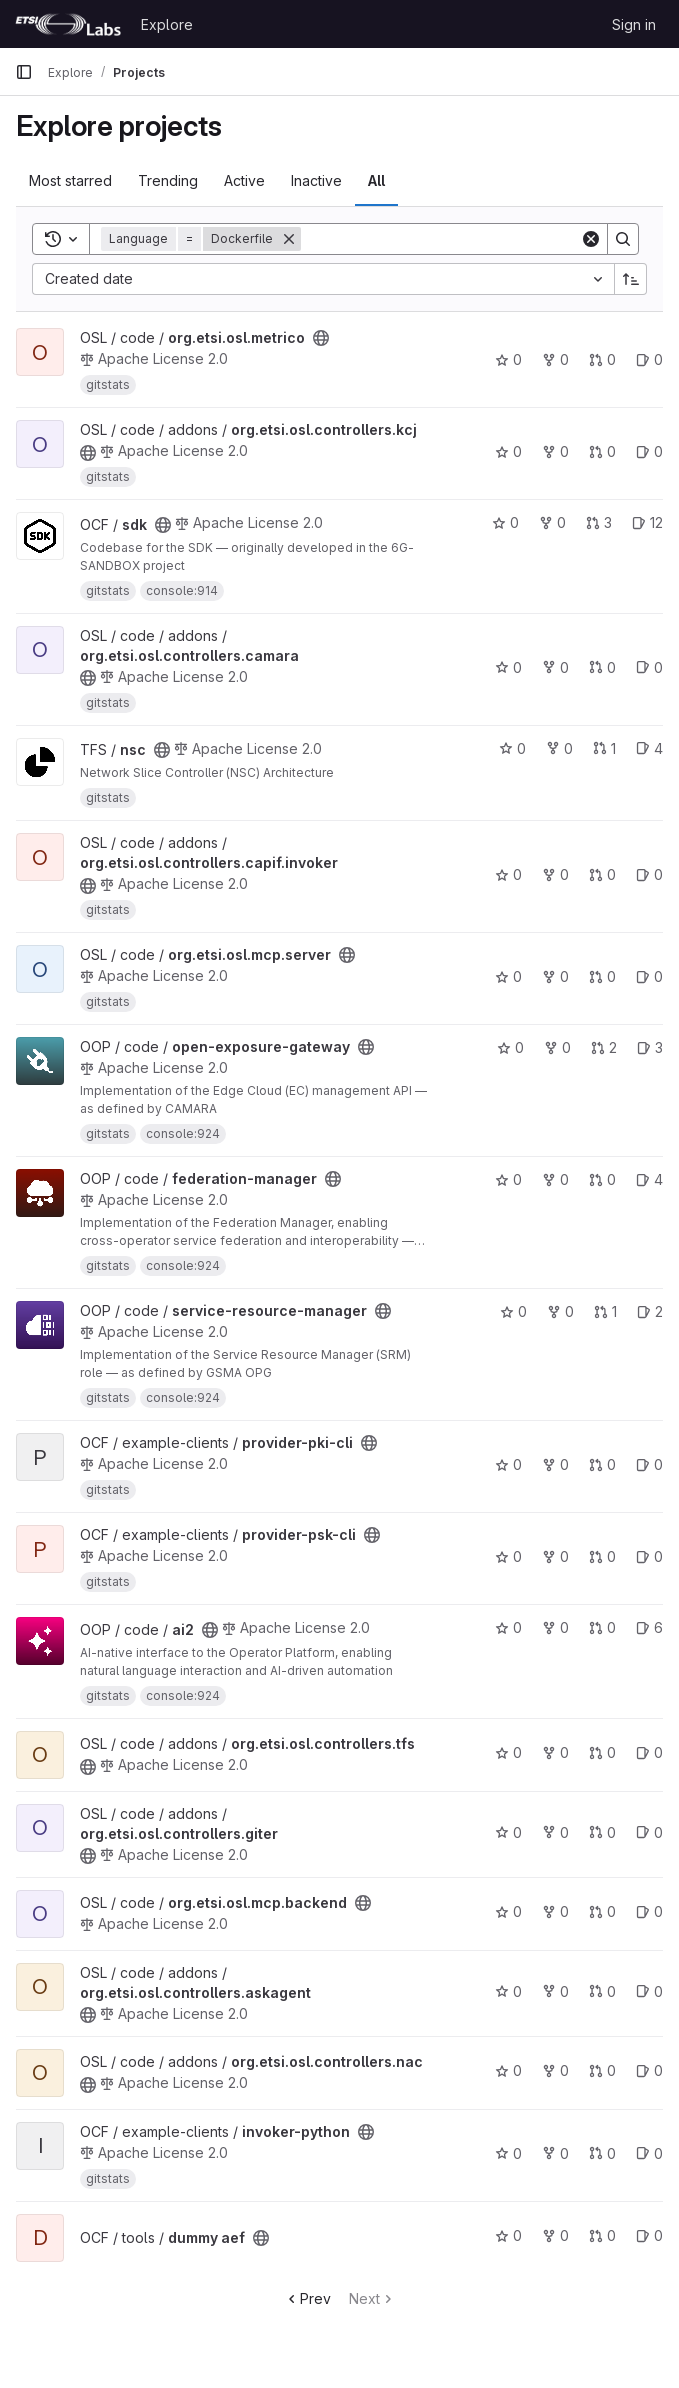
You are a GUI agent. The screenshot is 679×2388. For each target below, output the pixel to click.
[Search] (440, 239)
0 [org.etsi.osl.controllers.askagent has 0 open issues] (649, 1991)
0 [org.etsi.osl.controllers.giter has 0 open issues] (649, 1832)
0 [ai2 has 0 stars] (508, 1627)
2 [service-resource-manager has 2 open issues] (650, 1311)
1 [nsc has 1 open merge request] (604, 748)
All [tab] (376, 180)
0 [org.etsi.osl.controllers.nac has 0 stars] (508, 2070)
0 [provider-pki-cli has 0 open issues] (649, 1464)
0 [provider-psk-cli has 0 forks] (555, 1556)
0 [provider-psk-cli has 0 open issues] (649, 1556)
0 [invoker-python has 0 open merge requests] (602, 2153)
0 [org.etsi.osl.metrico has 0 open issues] (649, 359)
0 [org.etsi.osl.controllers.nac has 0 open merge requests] (602, 2070)
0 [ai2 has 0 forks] (555, 1627)
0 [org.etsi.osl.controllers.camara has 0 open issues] (649, 667)
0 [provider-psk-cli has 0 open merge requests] (602, 1556)
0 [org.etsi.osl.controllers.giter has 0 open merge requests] (602, 1832)
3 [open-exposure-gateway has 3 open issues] (650, 1047)
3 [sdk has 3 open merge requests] (599, 522)
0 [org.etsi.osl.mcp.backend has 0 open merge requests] (602, 1911)
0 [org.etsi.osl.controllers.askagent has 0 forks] (555, 1991)
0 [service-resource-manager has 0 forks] (560, 1311)
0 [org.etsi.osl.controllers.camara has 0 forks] (555, 667)
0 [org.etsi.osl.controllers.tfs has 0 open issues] (649, 1752)
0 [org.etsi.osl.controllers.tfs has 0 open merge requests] (602, 1752)
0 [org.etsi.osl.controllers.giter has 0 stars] (508, 1832)
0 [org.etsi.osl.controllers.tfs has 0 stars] (508, 1752)
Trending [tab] (168, 180)
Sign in (634, 24)
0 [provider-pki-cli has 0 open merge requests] (602, 1464)
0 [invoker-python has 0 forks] (555, 2153)
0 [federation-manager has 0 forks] (555, 1179)
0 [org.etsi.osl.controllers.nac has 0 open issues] (649, 2070)
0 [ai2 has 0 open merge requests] (602, 1627)
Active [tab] (244, 180)
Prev (307, 2298)
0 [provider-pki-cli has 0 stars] (508, 1464)
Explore (167, 24)
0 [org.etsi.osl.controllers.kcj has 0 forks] (555, 451)
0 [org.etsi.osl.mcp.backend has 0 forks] (555, 1911)
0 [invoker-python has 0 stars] (508, 2153)
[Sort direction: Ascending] (631, 279)
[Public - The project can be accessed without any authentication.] (321, 338)
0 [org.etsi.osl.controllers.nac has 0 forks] (555, 2070)
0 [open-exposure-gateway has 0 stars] (510, 1047)
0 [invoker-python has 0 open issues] (649, 2153)
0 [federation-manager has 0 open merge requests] (602, 1179)
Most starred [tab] (70, 180)
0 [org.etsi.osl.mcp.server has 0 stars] (508, 976)
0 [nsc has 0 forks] (559, 748)
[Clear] (591, 239)
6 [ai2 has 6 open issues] (649, 1627)
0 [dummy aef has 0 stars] (508, 2235)
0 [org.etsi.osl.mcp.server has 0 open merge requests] (602, 976)
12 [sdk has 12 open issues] (647, 522)
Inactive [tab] (316, 180)
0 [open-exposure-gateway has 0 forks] (557, 1047)
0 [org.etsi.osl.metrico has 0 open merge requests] (602, 359)
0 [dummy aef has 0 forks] (555, 2235)
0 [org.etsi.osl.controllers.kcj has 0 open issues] (649, 451)
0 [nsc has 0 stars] (512, 748)
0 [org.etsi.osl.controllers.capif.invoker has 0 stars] (508, 874)
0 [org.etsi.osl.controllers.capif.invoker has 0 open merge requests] (602, 874)
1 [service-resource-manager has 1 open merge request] (605, 1311)
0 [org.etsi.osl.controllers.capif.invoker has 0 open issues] (649, 874)
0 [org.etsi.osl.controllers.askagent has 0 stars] (508, 1991)
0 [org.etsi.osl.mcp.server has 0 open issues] (649, 976)
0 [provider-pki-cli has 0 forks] (555, 1464)
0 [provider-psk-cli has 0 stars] (508, 1556)
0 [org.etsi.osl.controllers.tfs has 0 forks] (555, 1752)
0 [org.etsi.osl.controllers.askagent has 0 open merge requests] (602, 1991)
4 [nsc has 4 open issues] (649, 748)
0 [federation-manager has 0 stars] (508, 1179)
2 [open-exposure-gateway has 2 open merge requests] (604, 1047)
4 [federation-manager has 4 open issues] (649, 1179)
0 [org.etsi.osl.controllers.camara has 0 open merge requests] (602, 667)
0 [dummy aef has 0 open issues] (649, 2235)
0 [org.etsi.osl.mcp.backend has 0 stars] (508, 1911)
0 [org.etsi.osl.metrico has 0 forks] (555, 359)
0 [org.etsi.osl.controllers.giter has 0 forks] (555, 1832)
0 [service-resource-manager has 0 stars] (513, 1311)
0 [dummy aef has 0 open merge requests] (602, 2235)
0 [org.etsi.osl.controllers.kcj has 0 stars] (508, 451)
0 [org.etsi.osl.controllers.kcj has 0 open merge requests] (602, 451)
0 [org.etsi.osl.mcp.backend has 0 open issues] (649, 1911)
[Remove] (289, 239)
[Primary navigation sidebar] (24, 72)
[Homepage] (68, 24)
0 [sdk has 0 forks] (552, 522)
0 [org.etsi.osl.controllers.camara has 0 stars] (508, 667)
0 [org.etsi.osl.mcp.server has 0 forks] (555, 976)
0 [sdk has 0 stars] (505, 522)
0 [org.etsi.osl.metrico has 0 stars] (508, 359)
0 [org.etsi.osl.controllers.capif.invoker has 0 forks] (555, 874)
